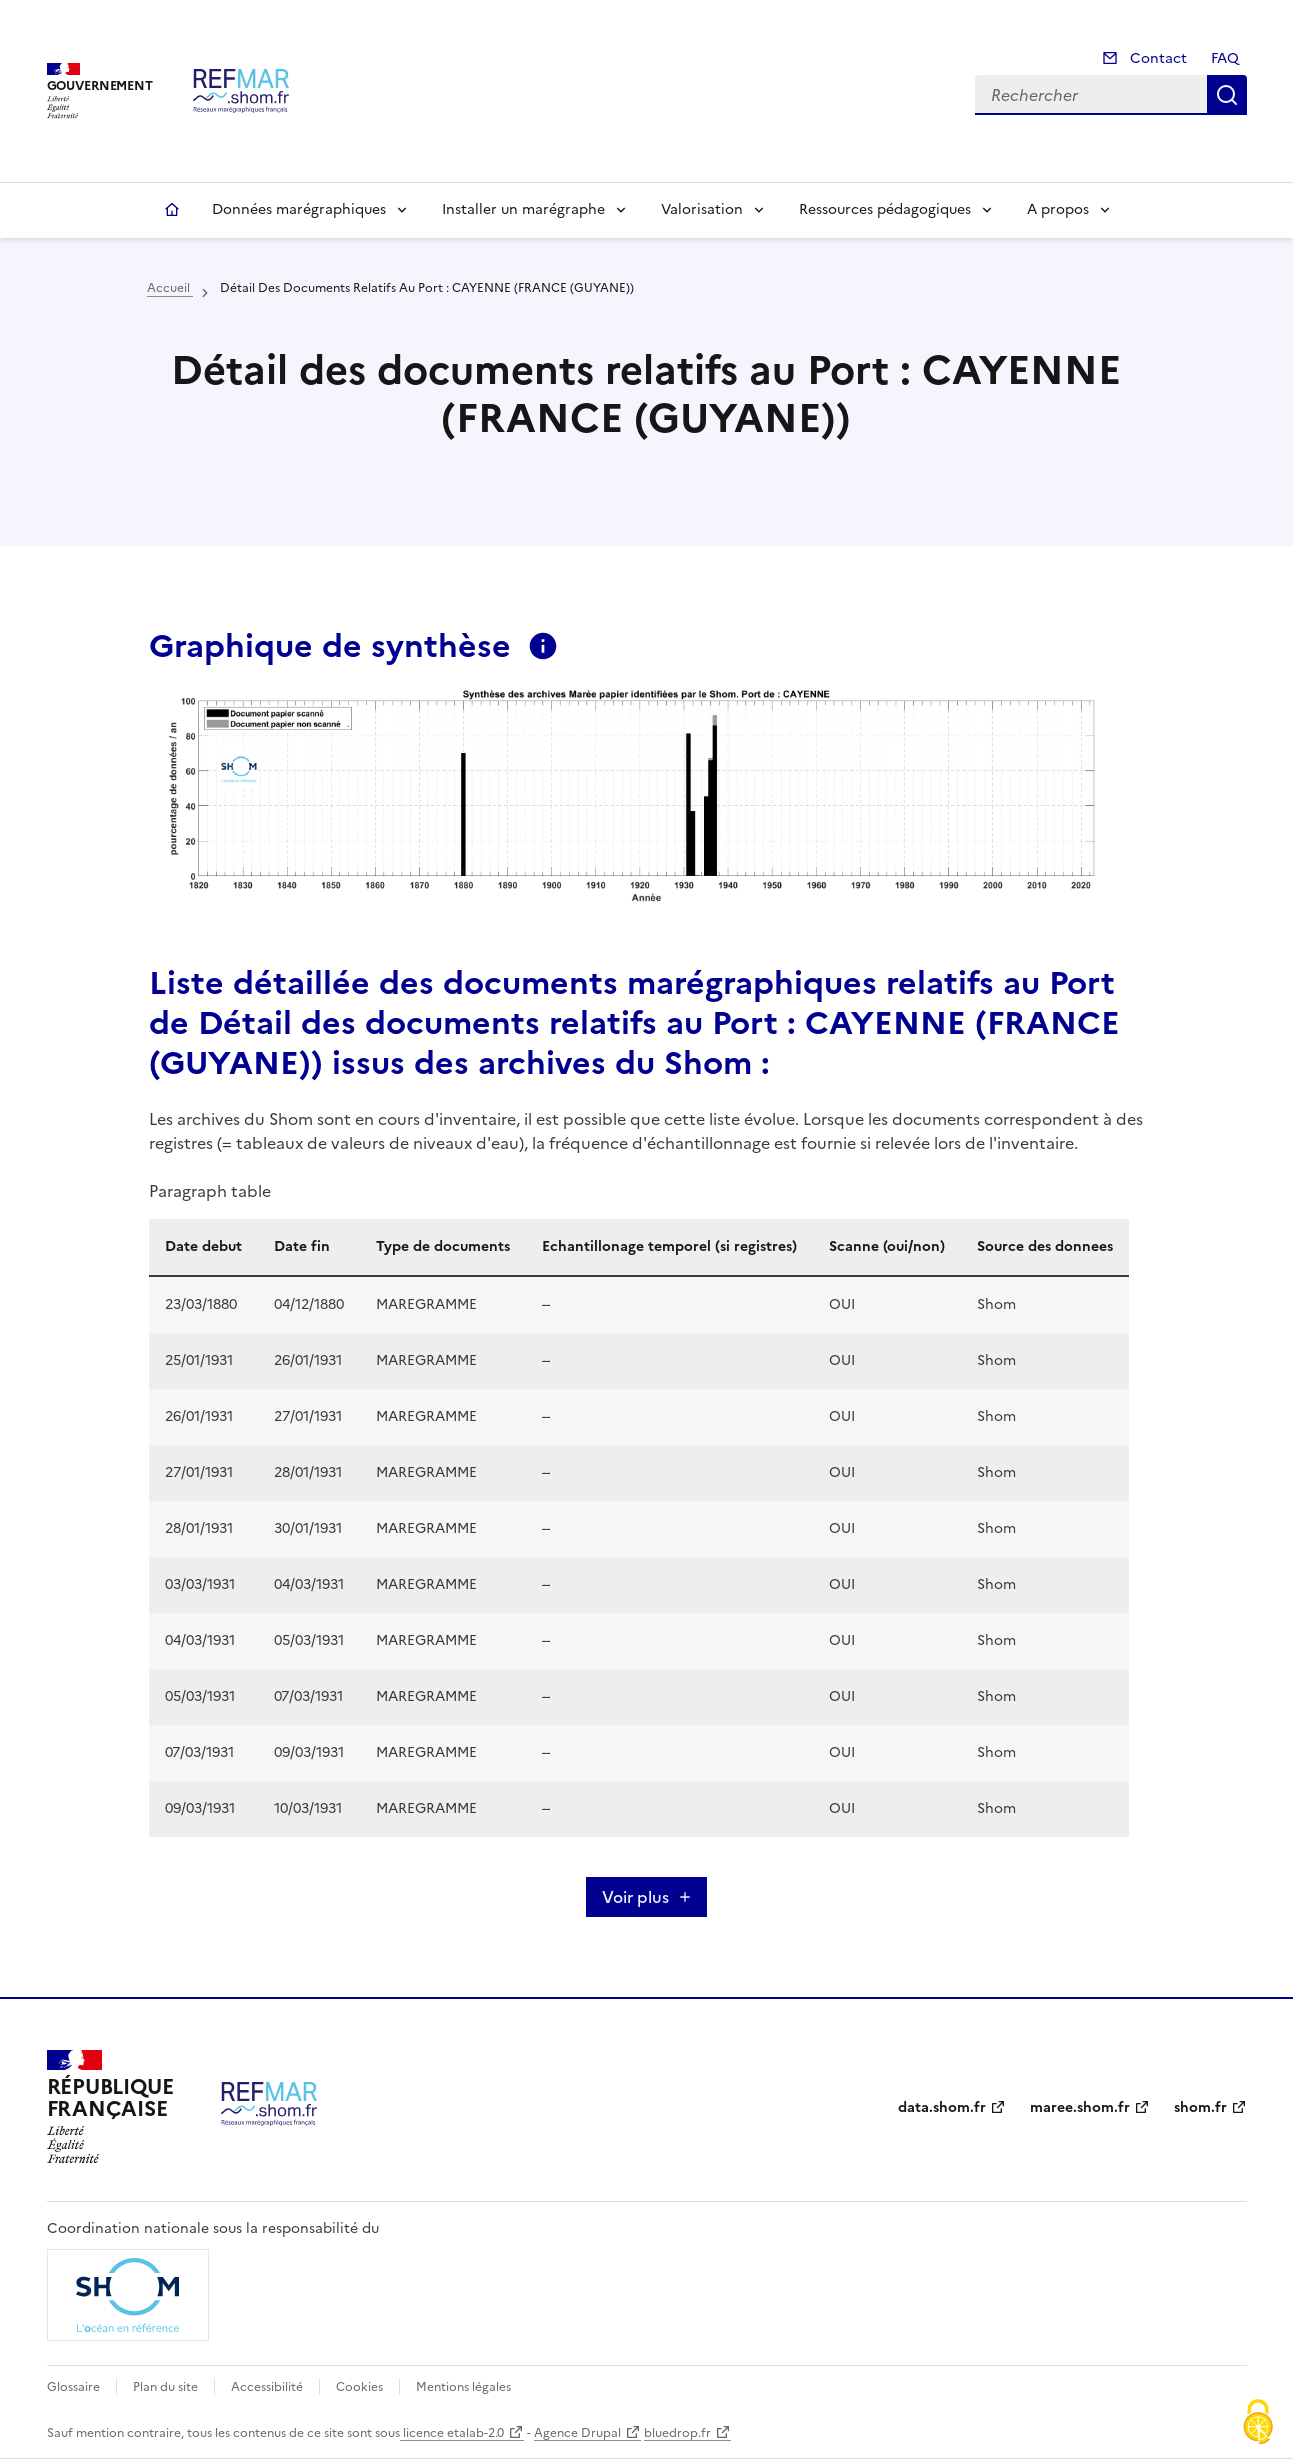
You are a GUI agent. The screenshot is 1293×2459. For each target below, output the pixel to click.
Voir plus (635, 1897)
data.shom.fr (942, 2107)
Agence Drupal (577, 2433)
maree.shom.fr (1080, 2107)
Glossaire (73, 2387)
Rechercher (1227, 95)
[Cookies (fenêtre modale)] (1258, 2424)
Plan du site (165, 2387)
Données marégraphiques (299, 209)
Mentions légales (463, 2387)
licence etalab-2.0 (452, 2433)
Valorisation (702, 209)
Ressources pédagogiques (885, 209)
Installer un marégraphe (523, 209)
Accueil (172, 210)
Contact (1156, 58)
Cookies (359, 2387)
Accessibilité (267, 2387)
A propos (1058, 209)
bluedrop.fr (677, 2433)
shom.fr (1200, 2107)
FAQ (1225, 58)
